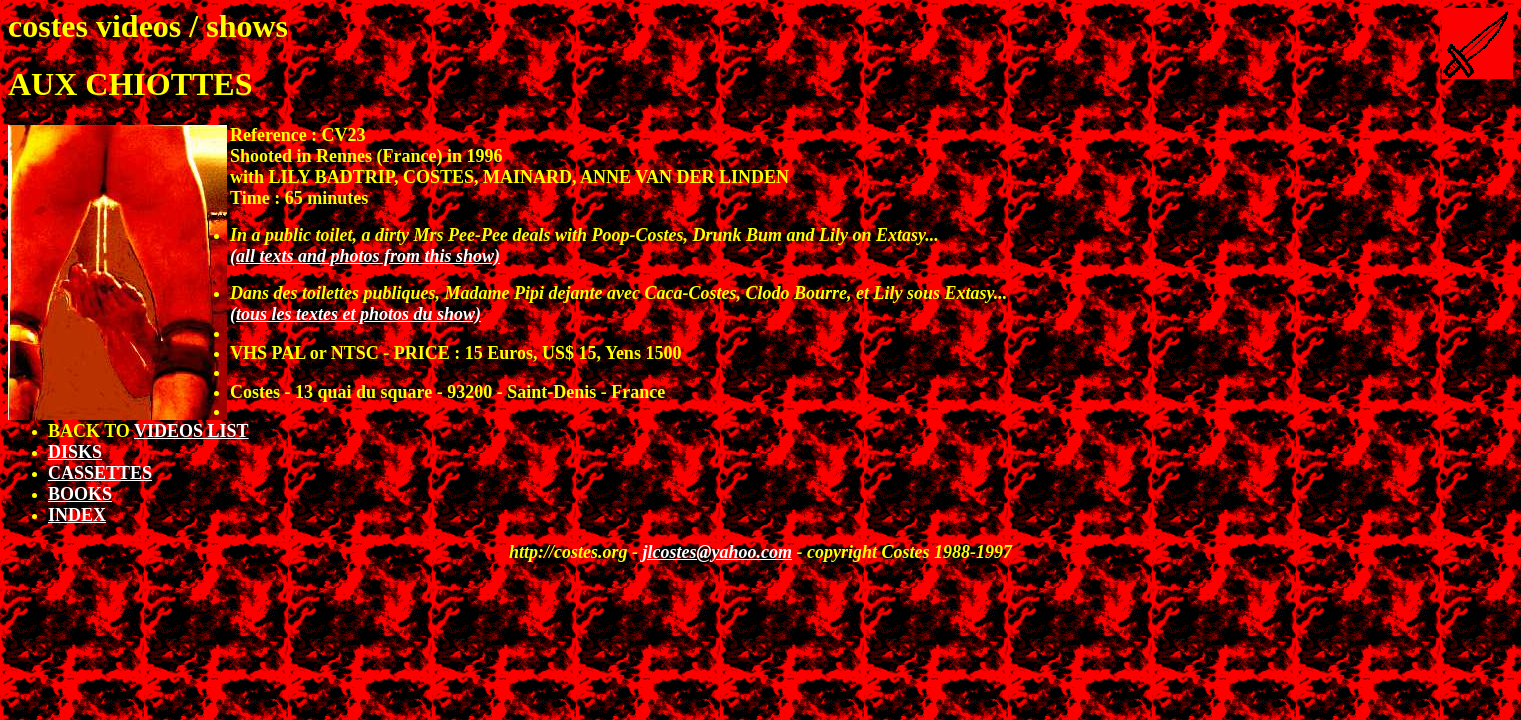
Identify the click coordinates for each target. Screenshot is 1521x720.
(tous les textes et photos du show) (355, 314)
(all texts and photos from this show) (365, 256)
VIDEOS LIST (191, 431)
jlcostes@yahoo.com (717, 552)
